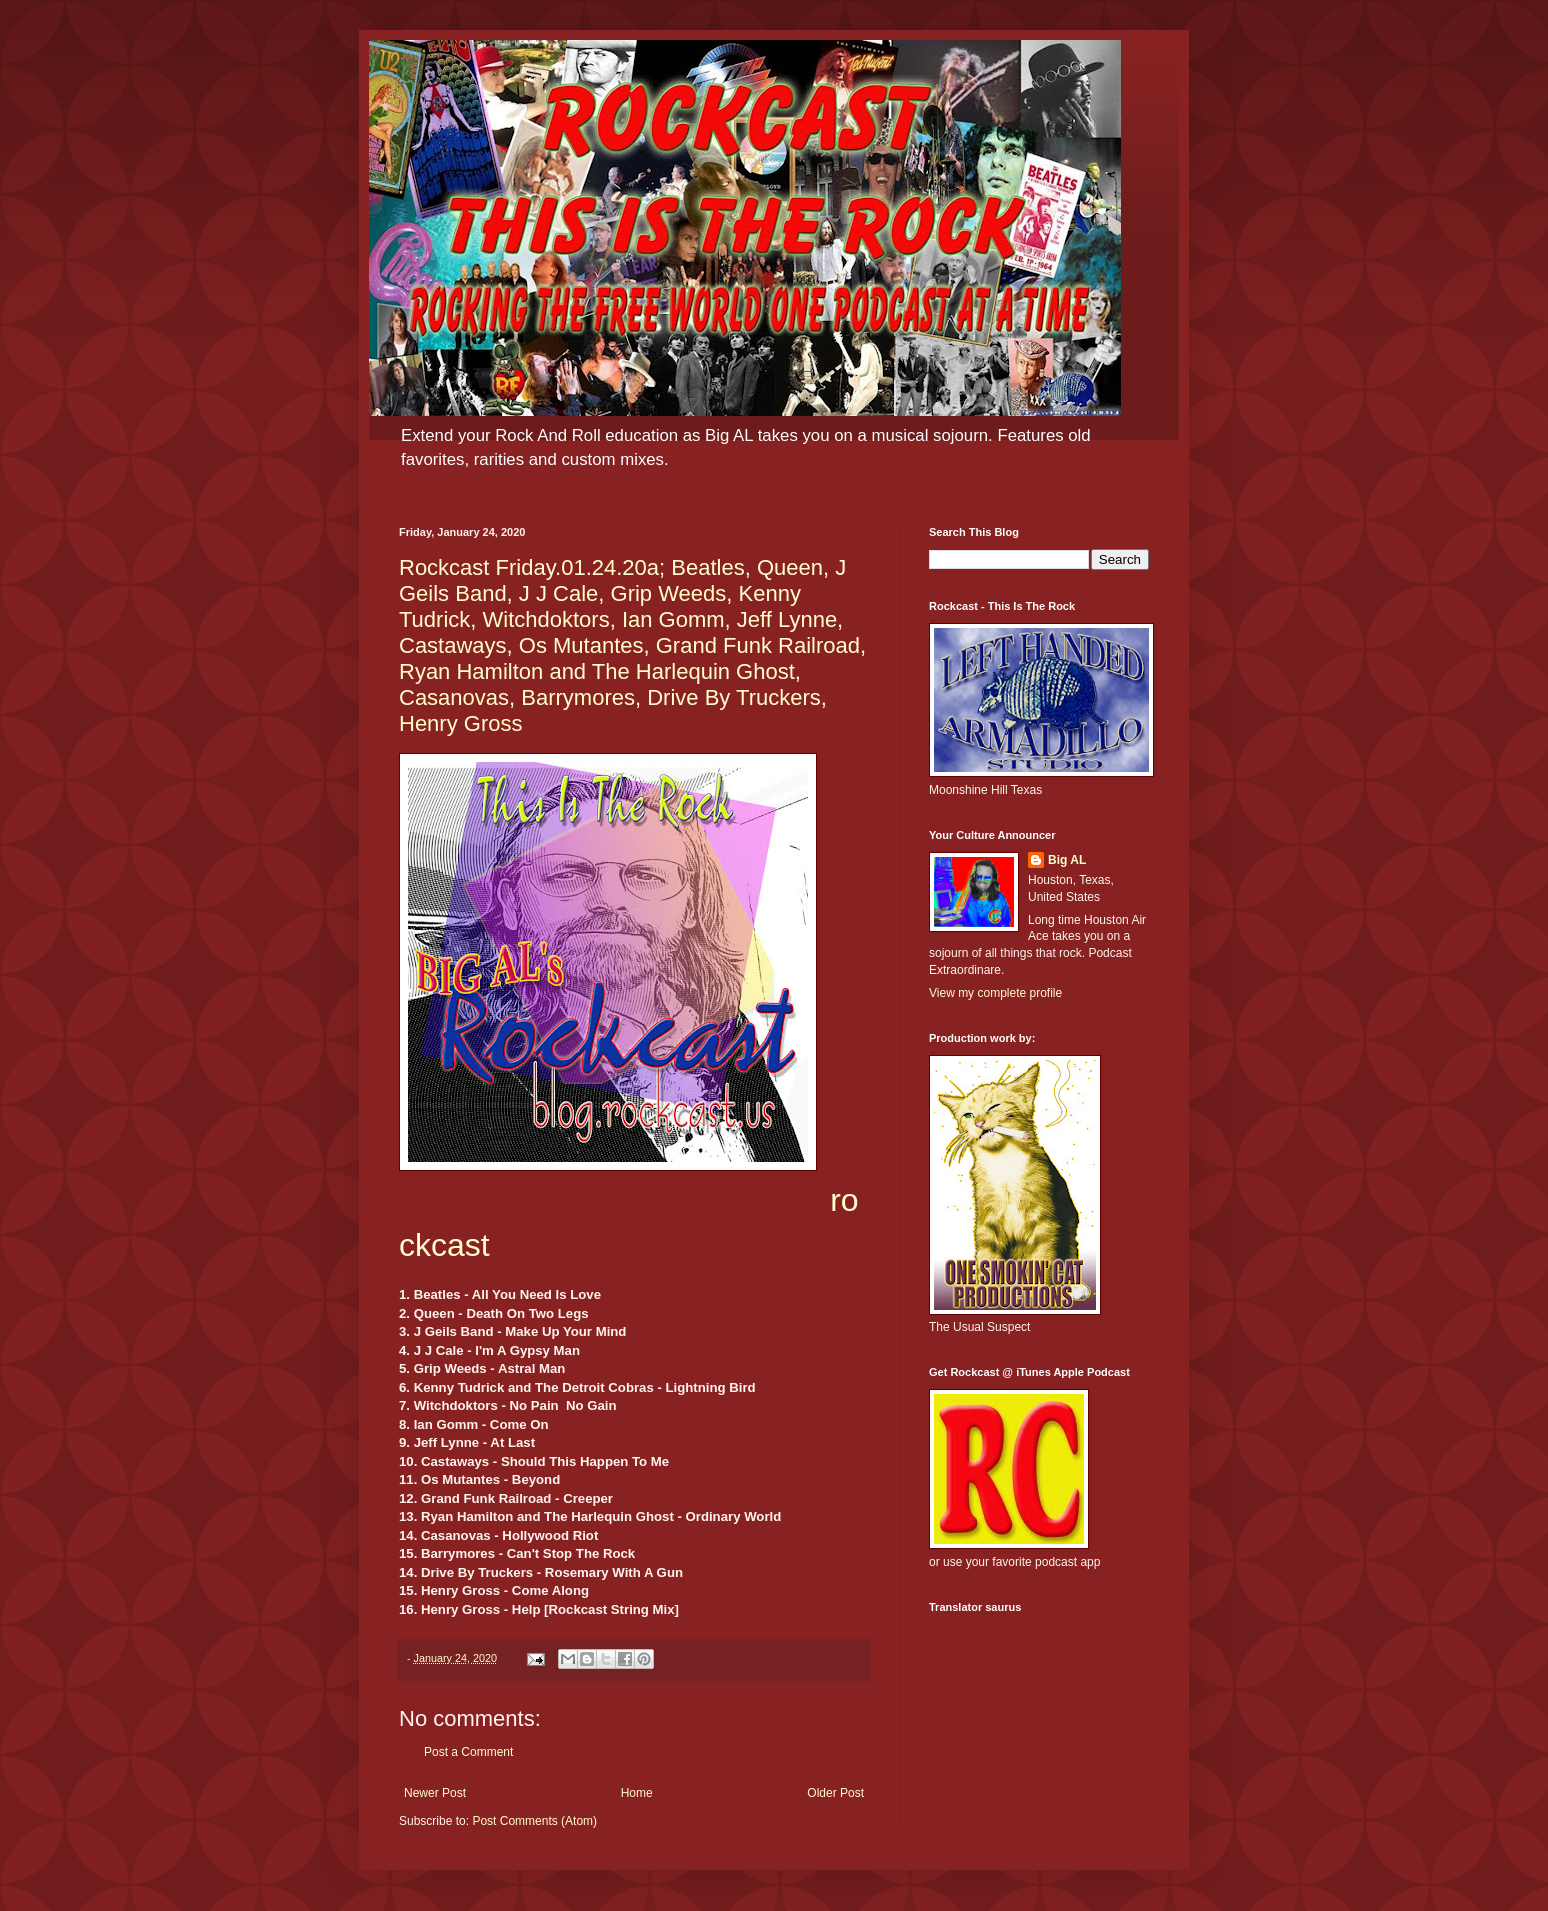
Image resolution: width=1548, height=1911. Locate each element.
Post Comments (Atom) (534, 1821)
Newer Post (435, 1793)
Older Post (835, 1793)
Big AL (1067, 860)
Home (637, 1793)
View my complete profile (995, 993)
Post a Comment (468, 1752)
